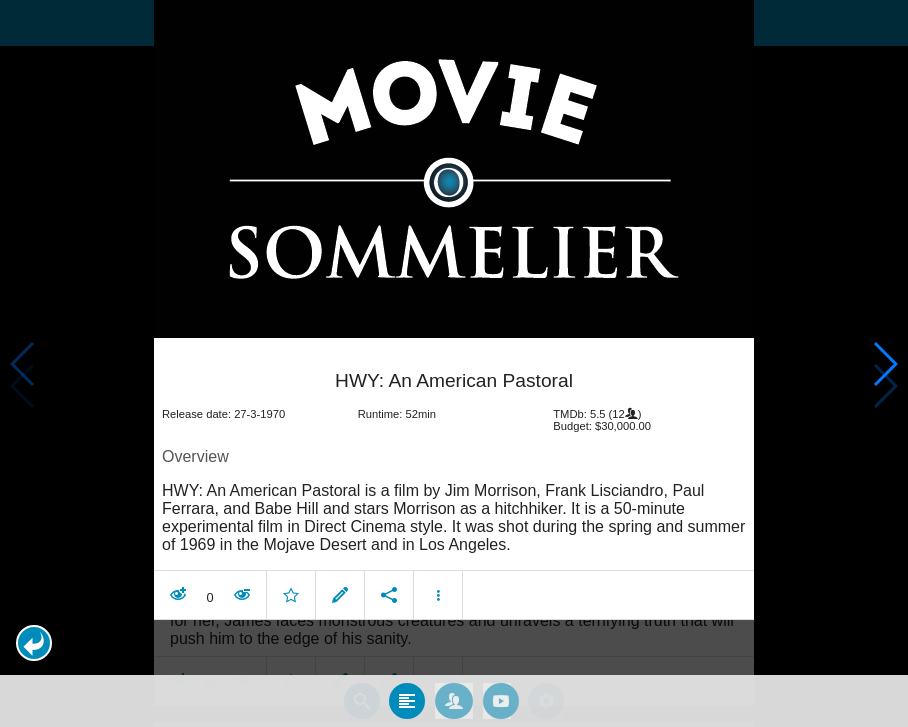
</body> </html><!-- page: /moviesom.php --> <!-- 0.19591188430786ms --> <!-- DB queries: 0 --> (454, 363)
